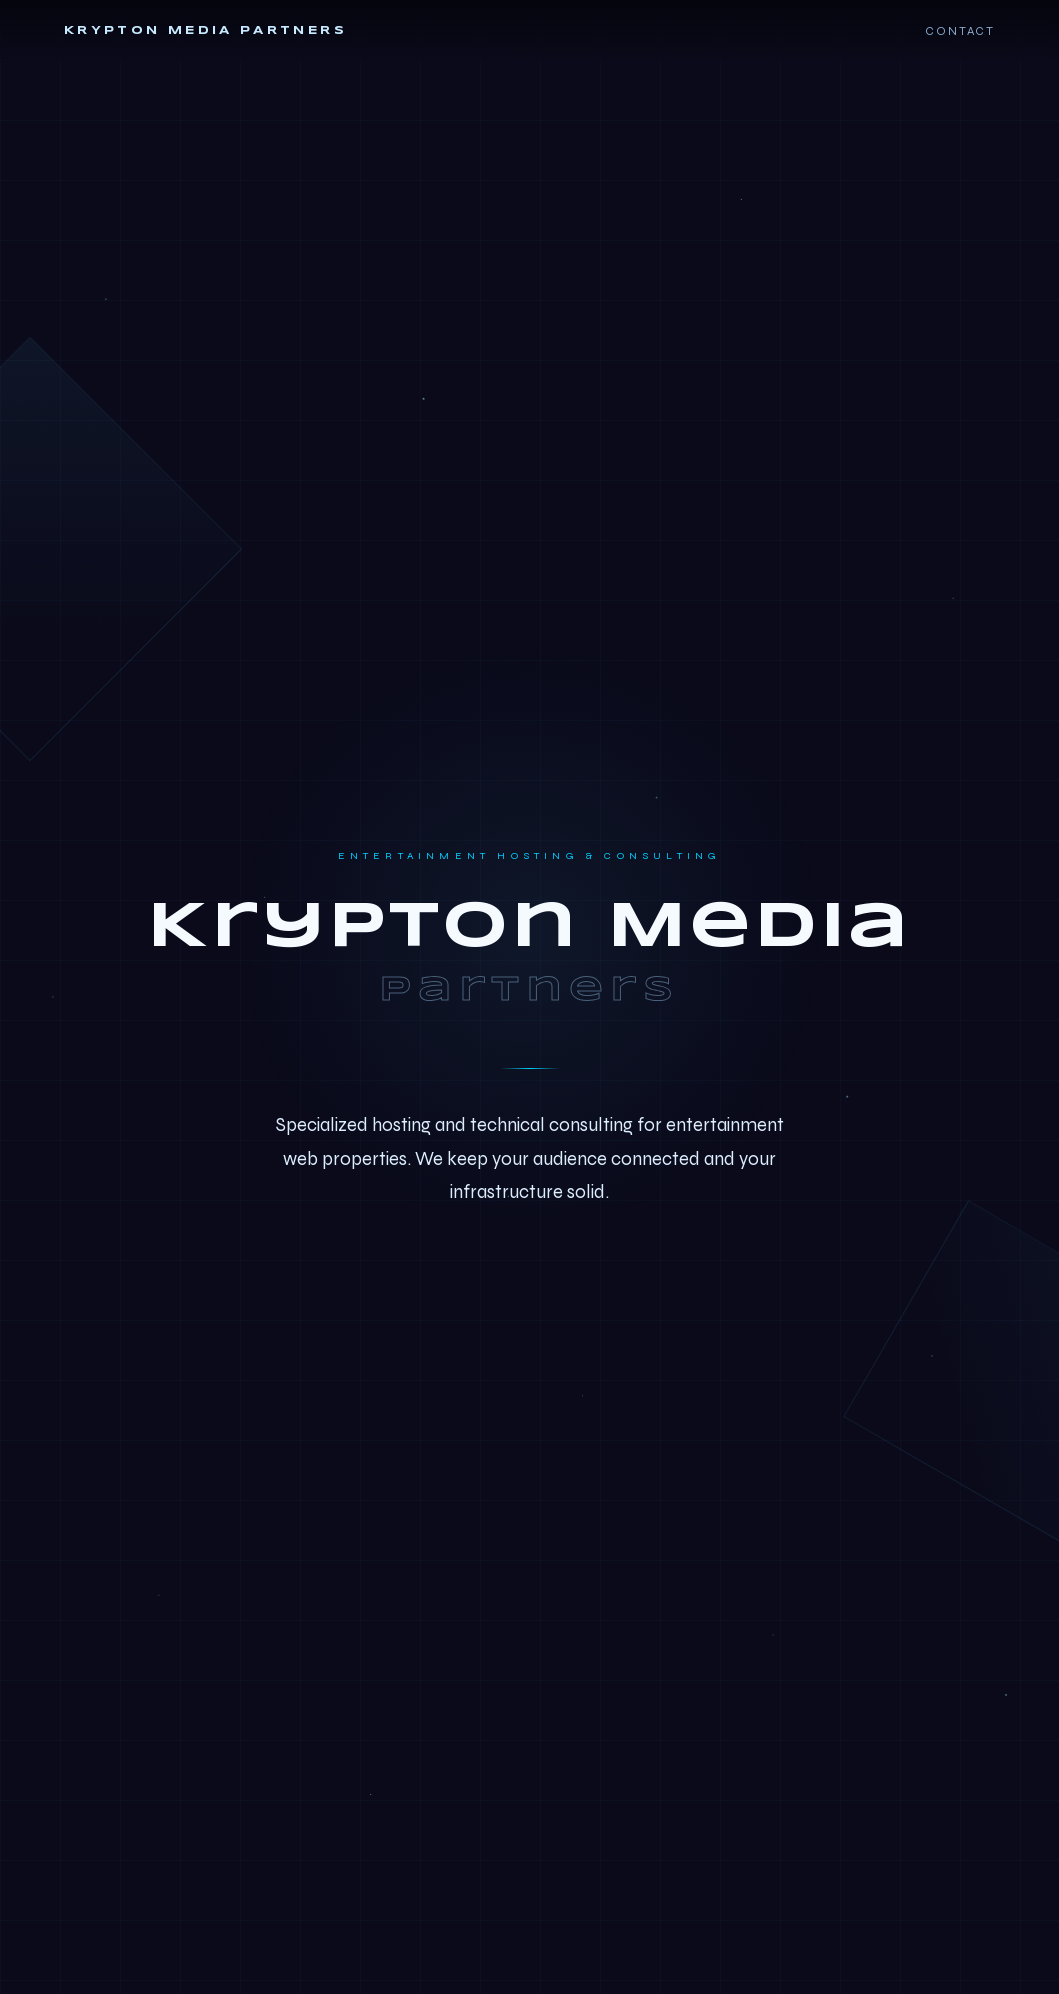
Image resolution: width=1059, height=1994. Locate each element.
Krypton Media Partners (205, 30)
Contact (960, 31)
